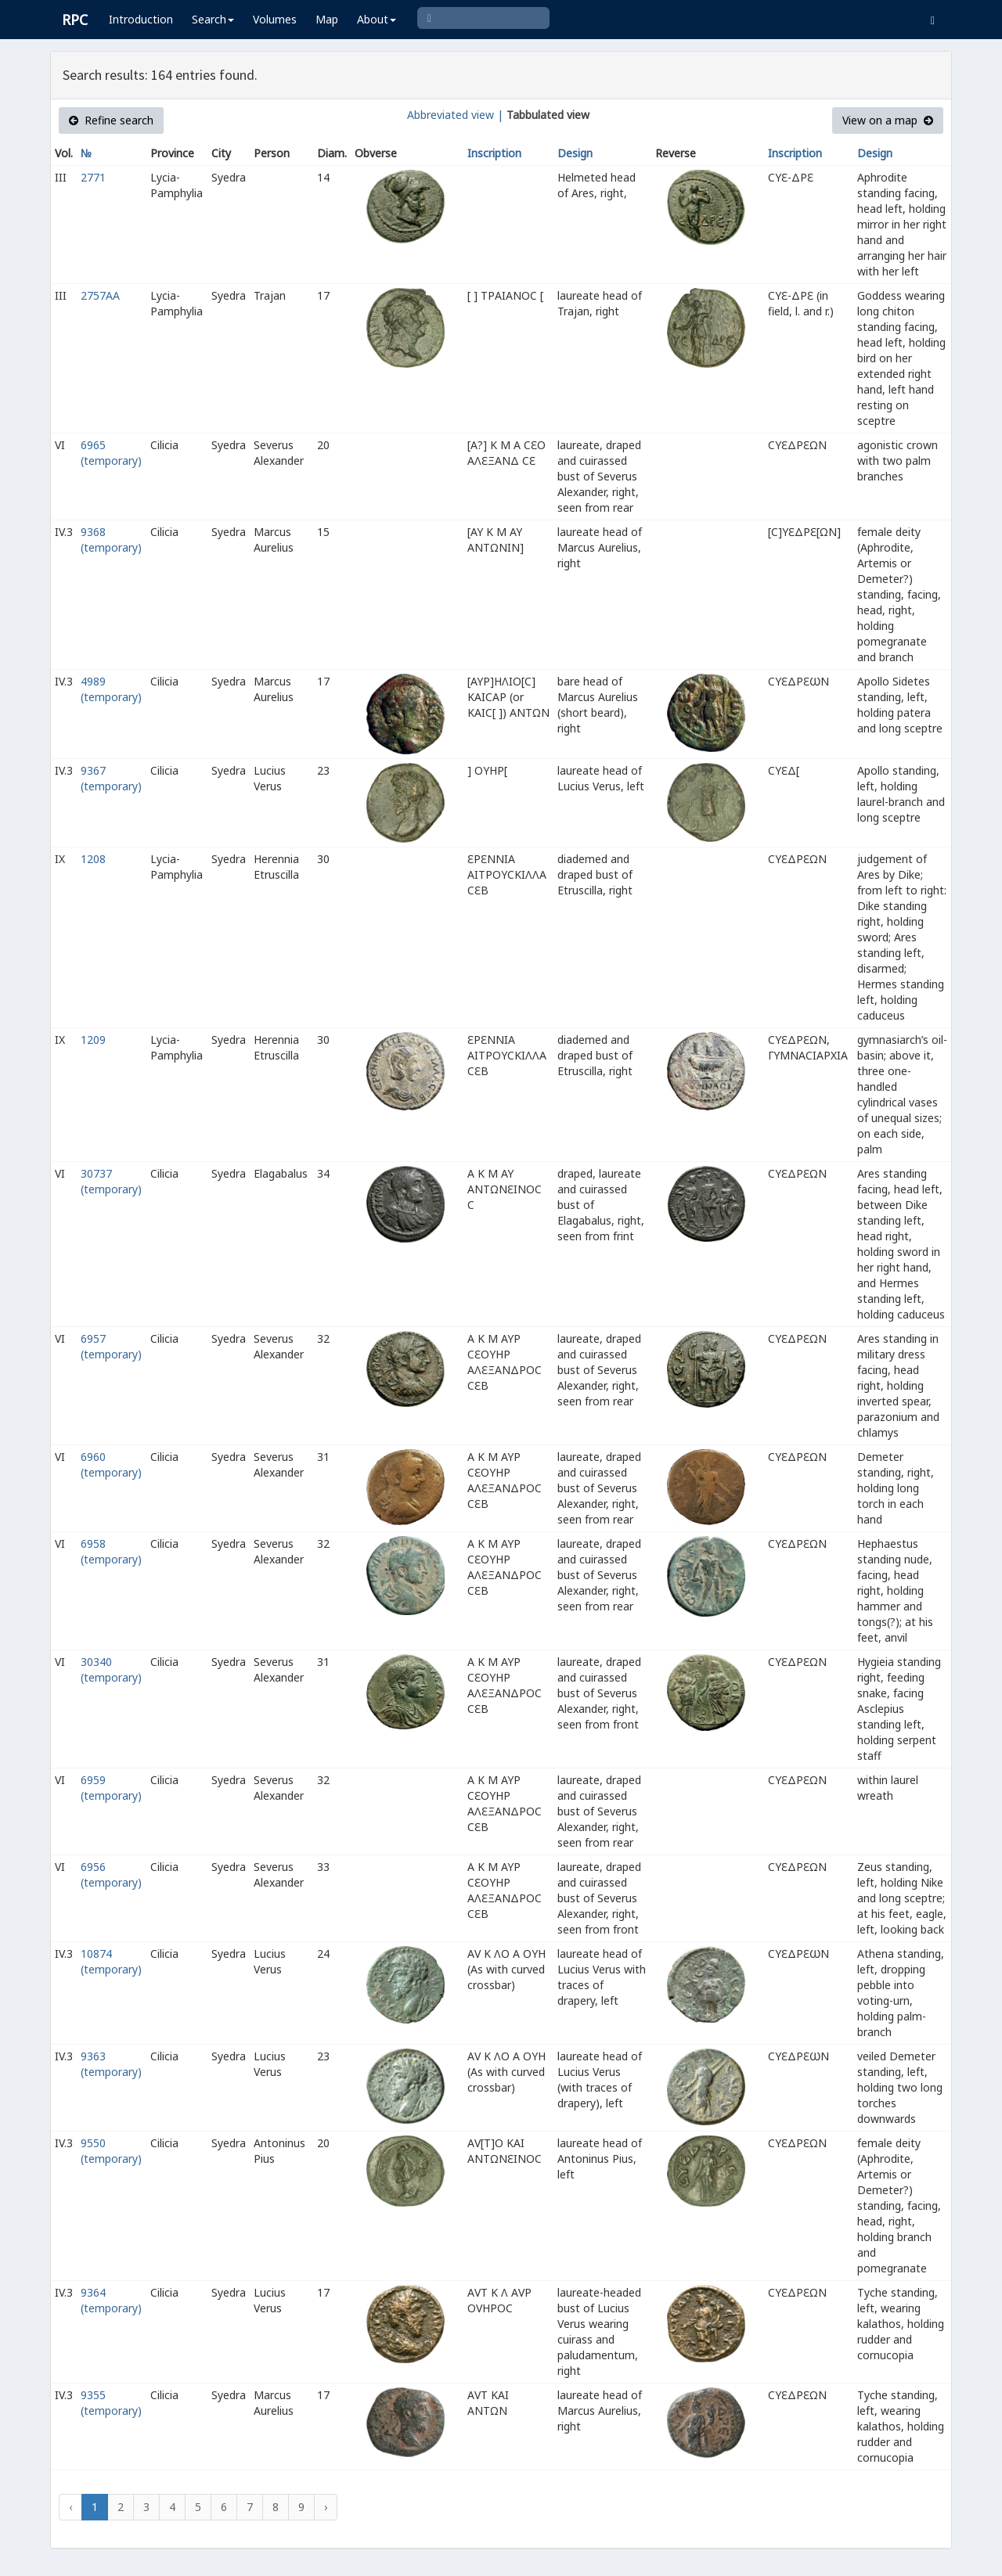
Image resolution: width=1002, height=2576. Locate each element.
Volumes (275, 19)
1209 (93, 1039)
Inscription (494, 153)
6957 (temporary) (111, 1346)
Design (575, 153)
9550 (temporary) (111, 2150)
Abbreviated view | (455, 114)
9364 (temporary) (111, 2300)
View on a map (887, 120)
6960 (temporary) (111, 1464)
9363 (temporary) (111, 2064)
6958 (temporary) (111, 1551)
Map (326, 19)
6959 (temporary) (111, 1787)
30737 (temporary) (111, 1181)
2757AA (100, 295)
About (376, 19)
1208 (93, 858)
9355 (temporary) (111, 2402)
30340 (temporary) (111, 1669)
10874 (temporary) (111, 1961)
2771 (93, 177)
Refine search (111, 120)
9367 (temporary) (111, 778)
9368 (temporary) (111, 539)
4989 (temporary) (111, 689)
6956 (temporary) (111, 1874)
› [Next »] (325, 2506)
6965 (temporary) (111, 452)
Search (213, 19)
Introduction (141, 19)
